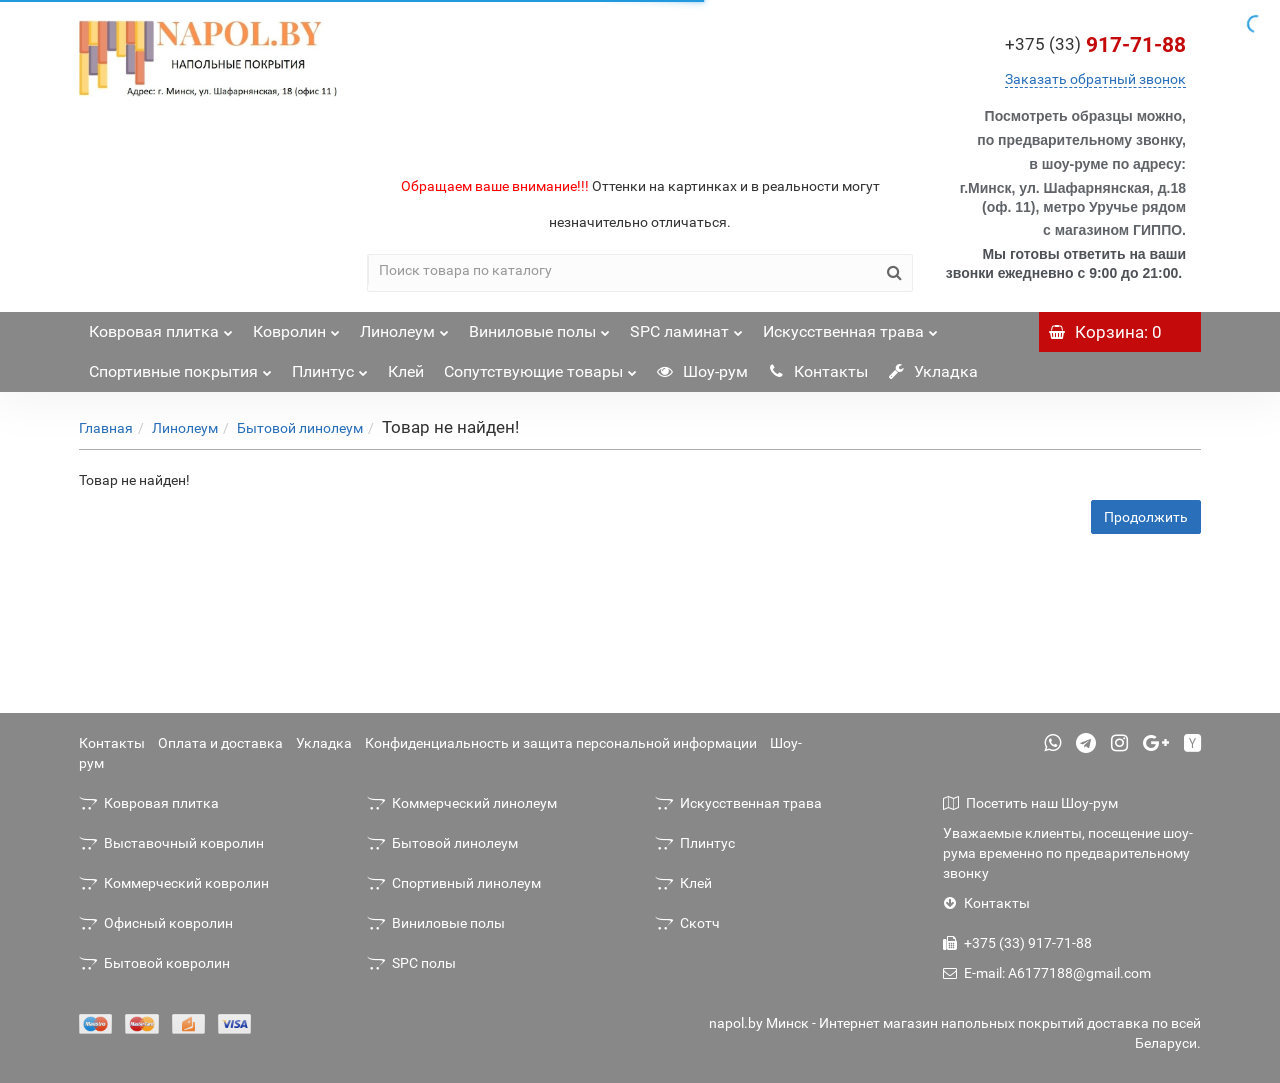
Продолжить (1146, 517)
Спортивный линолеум (454, 883)
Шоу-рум (702, 371)
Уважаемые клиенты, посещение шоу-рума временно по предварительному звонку (1068, 853)
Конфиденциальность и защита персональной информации (561, 743)
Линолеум (404, 326)
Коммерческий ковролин (174, 883)
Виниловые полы (539, 326)
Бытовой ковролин (154, 963)
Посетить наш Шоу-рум (1030, 803)
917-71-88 (1095, 45)
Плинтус (330, 366)
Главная (106, 428)
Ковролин (296, 326)
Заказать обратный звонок (1095, 79)
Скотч (687, 923)
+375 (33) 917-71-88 (1017, 943)
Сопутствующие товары (540, 366)
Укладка (933, 371)
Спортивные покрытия (180, 366)
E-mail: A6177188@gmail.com (1047, 973)
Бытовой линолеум (300, 428)
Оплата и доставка (220, 743)
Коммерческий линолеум (462, 803)
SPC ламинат (686, 326)
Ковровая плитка (161, 326)
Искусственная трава (850, 326)
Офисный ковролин (156, 923)
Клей (406, 371)
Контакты (818, 371)
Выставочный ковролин (171, 843)
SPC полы (411, 963)
